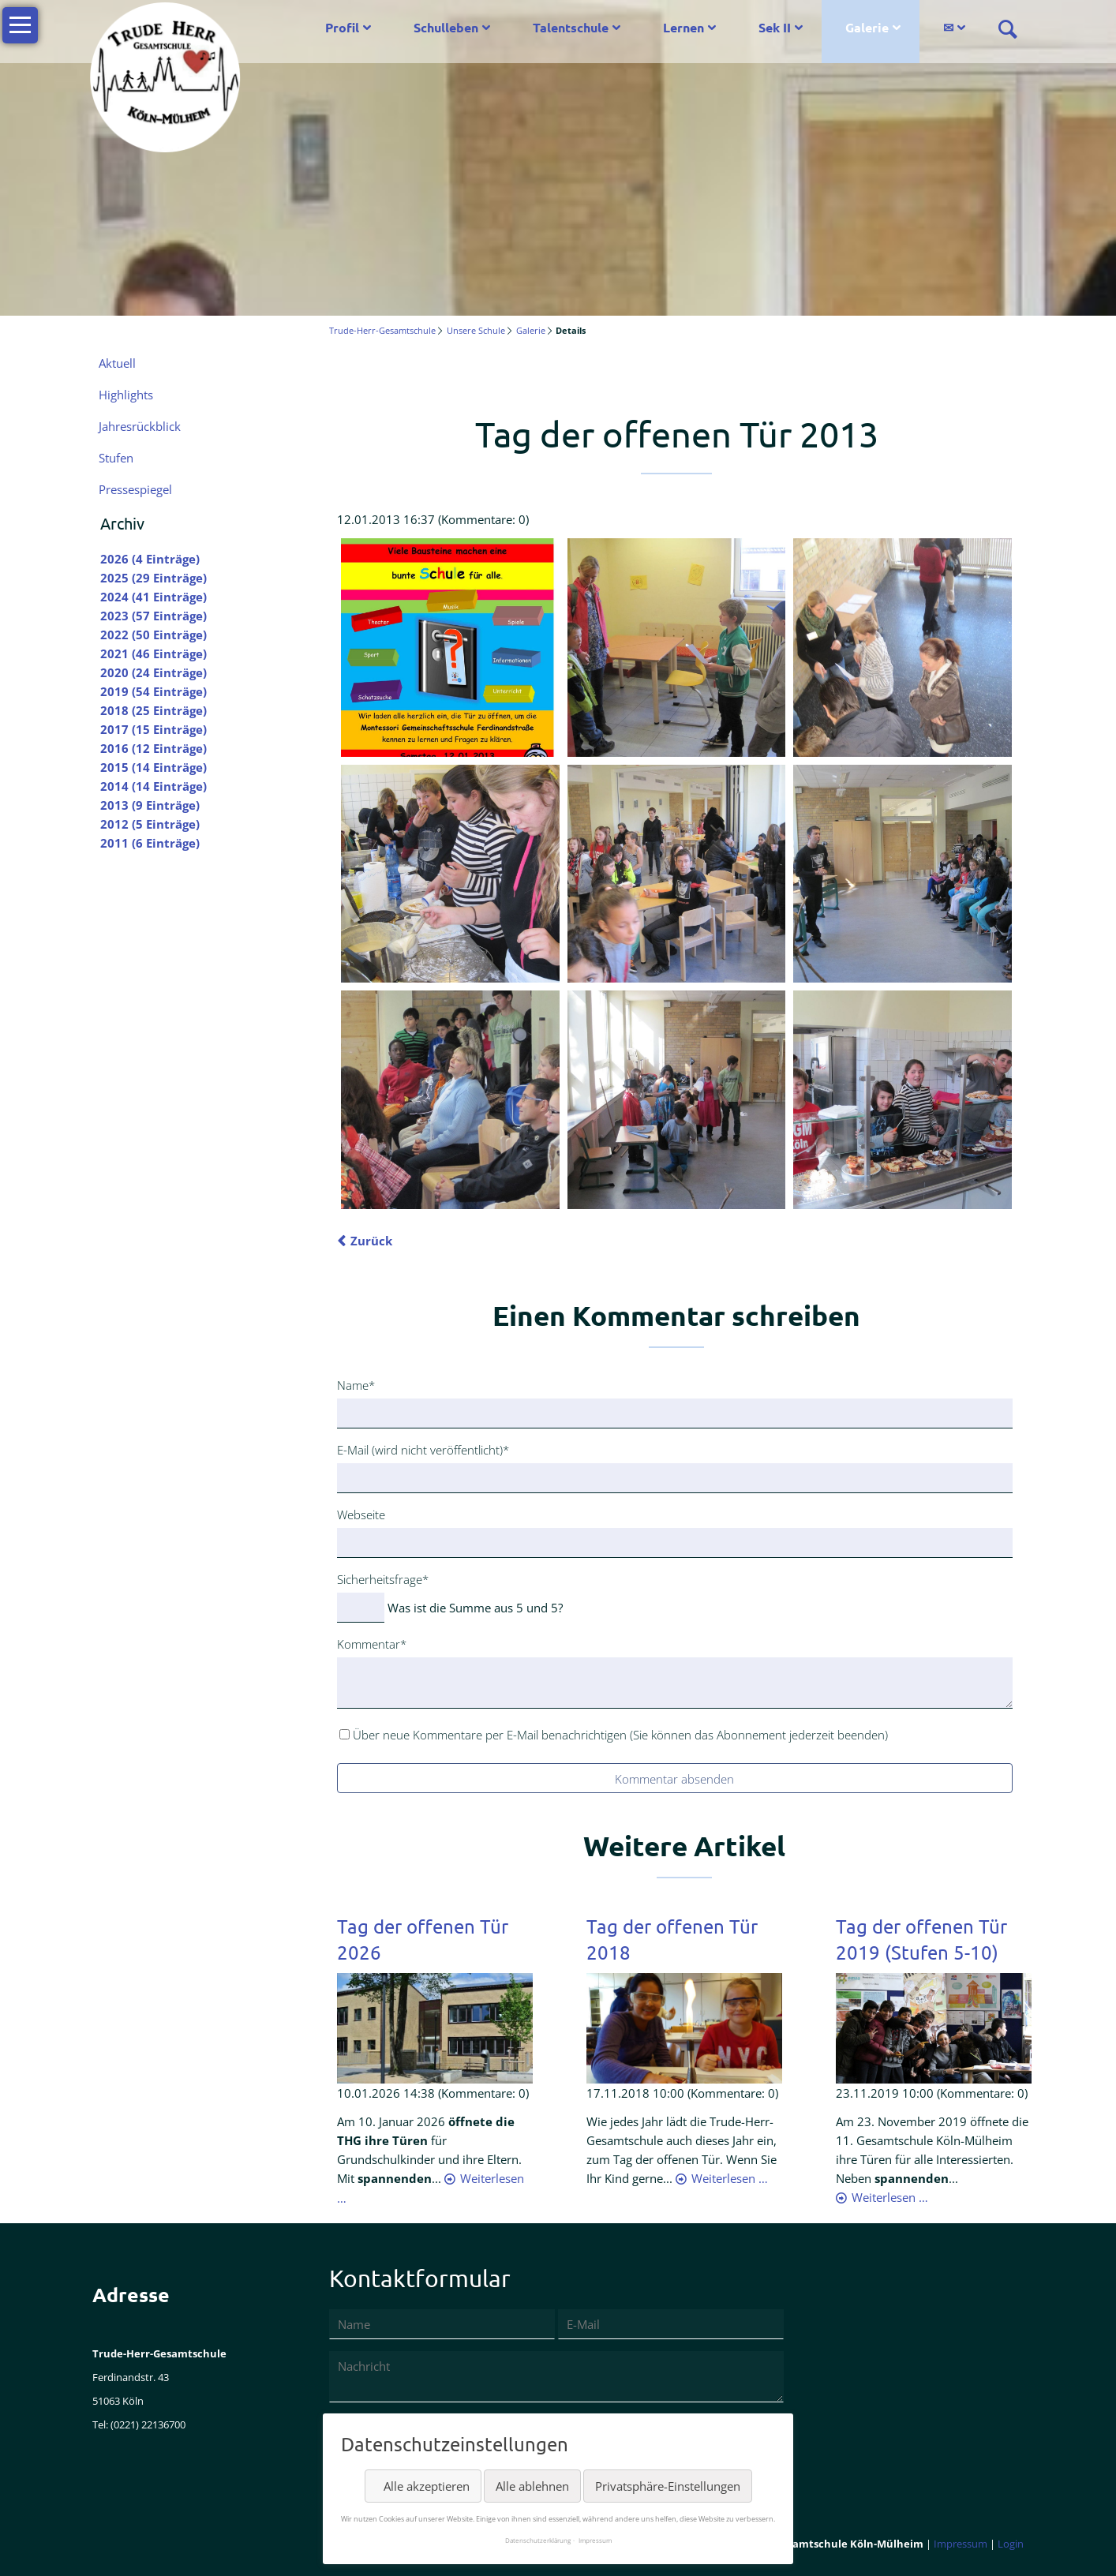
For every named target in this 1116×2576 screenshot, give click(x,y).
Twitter (381, 373)
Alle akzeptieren (427, 2486)
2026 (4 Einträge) (150, 559)
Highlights (126, 394)
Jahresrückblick (140, 426)
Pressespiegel (135, 489)
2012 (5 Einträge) (150, 824)
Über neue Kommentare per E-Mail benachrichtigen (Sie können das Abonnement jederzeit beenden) (620, 1735)
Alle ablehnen (532, 2486)
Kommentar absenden (674, 1779)
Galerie (867, 27)
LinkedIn (412, 373)
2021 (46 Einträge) (153, 653)
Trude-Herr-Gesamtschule (382, 330)
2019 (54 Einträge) (153, 691)
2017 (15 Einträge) (153, 729)
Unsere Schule (476, 330)
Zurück (371, 1241)
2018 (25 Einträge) (153, 710)
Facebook (349, 373)
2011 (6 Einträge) (150, 843)
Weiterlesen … (729, 2178)
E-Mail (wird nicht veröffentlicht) (423, 1449)
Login (1011, 2544)
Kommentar (371, 1643)
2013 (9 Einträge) (150, 805)
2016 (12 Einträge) (153, 748)
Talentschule (571, 27)
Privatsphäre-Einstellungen (667, 2486)
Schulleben (446, 27)
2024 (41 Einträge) (153, 597)
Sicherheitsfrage (383, 1578)
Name (362, 1384)
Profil (342, 27)
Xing (444, 373)
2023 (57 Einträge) (153, 615)
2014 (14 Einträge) (153, 786)
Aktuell (117, 363)
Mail (476, 373)
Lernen (683, 27)
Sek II (774, 27)
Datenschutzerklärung (538, 2540)
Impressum (960, 2544)
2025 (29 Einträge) (153, 578)
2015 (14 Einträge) (153, 767)
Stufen (116, 458)
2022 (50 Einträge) (153, 634)
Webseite (361, 1514)
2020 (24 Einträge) (153, 672)
